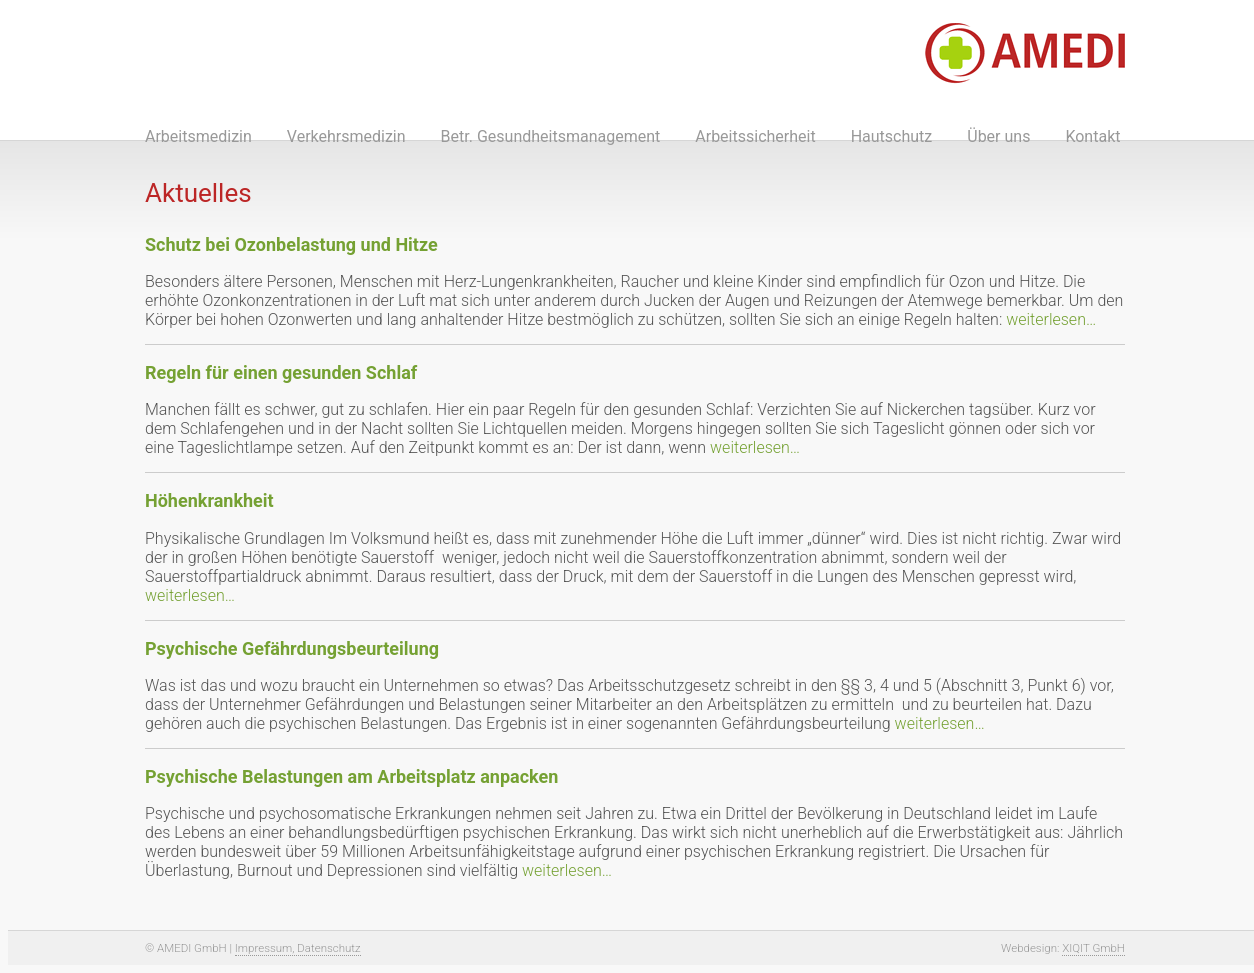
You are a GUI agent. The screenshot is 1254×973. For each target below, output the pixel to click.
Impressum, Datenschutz (298, 948)
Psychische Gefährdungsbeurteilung (292, 648)
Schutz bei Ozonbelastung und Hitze (291, 244)
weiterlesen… (1051, 319)
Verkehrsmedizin (346, 136)
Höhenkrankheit (209, 500)
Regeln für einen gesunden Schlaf (281, 372)
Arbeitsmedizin (198, 136)
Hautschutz (892, 136)
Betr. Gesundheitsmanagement (551, 136)
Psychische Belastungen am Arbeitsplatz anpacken (351, 776)
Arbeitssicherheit (755, 136)
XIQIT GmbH (1093, 948)
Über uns (998, 136)
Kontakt (1092, 136)
